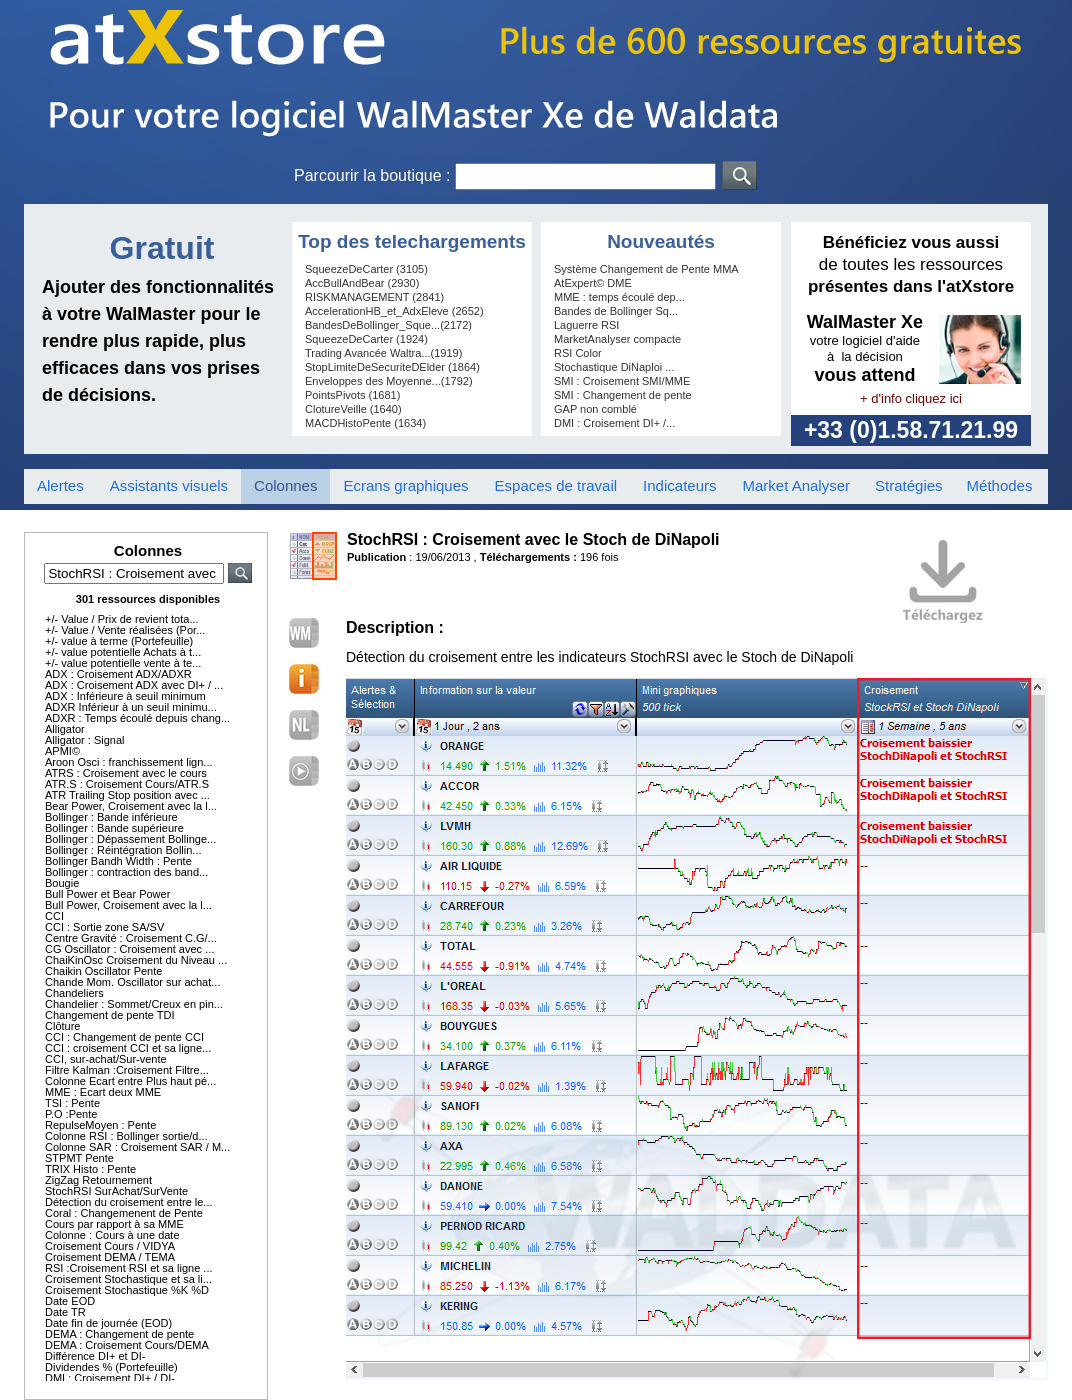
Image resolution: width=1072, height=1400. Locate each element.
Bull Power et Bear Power (107, 894)
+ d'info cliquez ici (911, 398)
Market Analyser (796, 485)
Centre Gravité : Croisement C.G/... (131, 938)
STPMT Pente (79, 1158)
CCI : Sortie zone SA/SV (104, 927)
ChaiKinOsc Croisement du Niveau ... (136, 960)
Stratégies (909, 485)
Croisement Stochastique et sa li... (128, 1279)
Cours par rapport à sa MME (114, 1224)
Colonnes (285, 485)
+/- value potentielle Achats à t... (123, 652)
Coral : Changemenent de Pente (124, 1213)
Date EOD (70, 1301)
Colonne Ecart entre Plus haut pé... (130, 1081)
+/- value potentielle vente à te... (123, 663)
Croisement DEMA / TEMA (110, 1257)
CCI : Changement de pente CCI (124, 1037)
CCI (54, 916)
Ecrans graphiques (405, 485)
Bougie (62, 883)
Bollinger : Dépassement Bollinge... (130, 839)
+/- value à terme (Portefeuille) (119, 641)
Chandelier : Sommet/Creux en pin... (134, 1004)
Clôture (62, 1026)
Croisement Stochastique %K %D (127, 1290)
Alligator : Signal (85, 740)
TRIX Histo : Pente (90, 1169)
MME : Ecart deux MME (103, 1092)
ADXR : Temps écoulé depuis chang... (137, 718)
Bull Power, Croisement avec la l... (128, 905)
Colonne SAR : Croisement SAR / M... (137, 1147)
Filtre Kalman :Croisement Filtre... (127, 1070)
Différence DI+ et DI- (95, 1356)
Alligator (65, 729)
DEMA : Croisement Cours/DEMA (127, 1345)
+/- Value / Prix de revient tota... (122, 619)
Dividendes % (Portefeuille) (111, 1367)
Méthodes (1000, 485)
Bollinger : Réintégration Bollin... (123, 850)
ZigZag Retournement (98, 1180)
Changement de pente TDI (109, 1015)
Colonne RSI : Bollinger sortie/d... (126, 1136)
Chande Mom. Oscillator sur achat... (132, 982)
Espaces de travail (556, 485)
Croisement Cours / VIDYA (110, 1246)
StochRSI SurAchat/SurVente (116, 1191)
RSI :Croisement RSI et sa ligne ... (129, 1268)
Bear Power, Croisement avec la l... (131, 806)
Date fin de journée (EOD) (108, 1323)
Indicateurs (679, 485)
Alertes (60, 485)
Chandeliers (74, 993)
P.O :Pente (71, 1114)
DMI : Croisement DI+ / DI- (110, 1378)
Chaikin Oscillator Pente (103, 971)
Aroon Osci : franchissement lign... (129, 762)
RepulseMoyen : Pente (100, 1125)
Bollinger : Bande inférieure (111, 817)
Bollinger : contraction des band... (126, 872)
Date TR (65, 1312)
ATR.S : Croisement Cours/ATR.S (127, 784)
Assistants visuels (169, 485)
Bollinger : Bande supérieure (114, 828)
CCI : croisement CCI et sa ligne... (128, 1048)
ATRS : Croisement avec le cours (126, 773)
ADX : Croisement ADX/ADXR (118, 674)
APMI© (62, 751)
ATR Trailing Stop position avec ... (127, 795)
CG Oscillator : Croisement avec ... (129, 949)
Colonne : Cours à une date (112, 1235)
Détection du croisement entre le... (129, 1202)
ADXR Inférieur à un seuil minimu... (131, 707)
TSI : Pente (72, 1103)
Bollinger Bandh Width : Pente (118, 861)
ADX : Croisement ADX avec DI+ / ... (134, 685)
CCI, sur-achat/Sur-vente (106, 1059)
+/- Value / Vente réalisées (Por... (125, 630)
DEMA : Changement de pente (119, 1334)
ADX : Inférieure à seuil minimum (125, 696)
